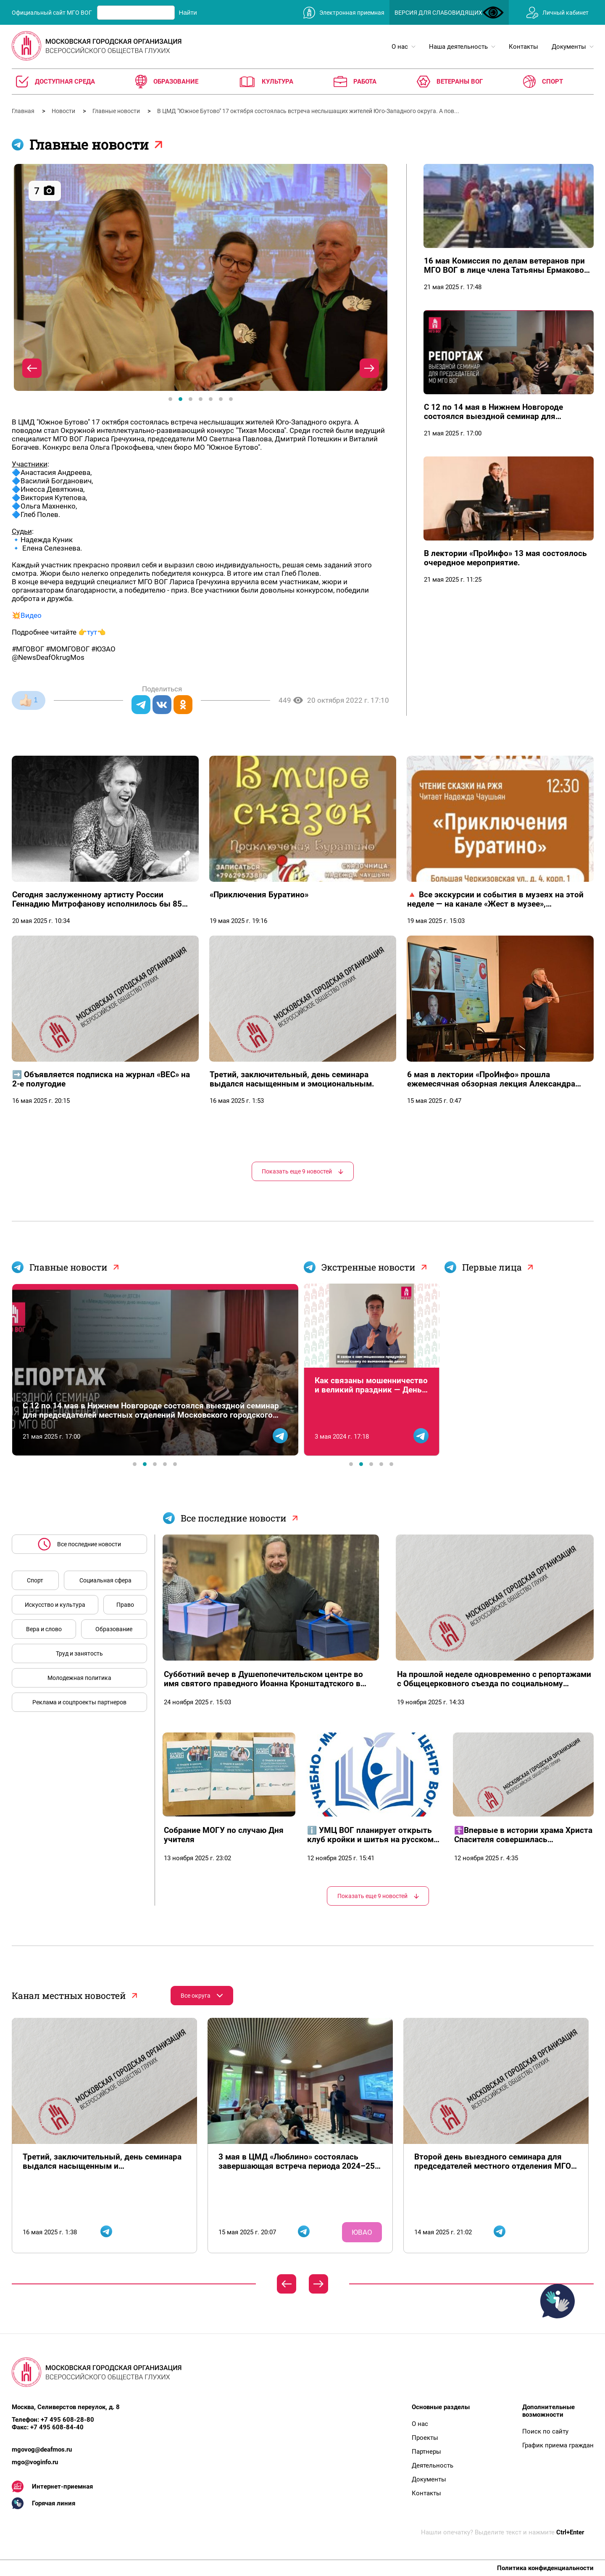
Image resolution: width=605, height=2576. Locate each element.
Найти (188, 12)
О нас (420, 2424)
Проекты (425, 2438)
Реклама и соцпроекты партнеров (79, 1702)
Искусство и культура (55, 1604)
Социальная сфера (105, 1580)
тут (92, 632)
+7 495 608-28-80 (67, 2419)
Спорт (35, 1580)
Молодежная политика (79, 1677)
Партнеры (426, 2451)
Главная (24, 111)
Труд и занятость (79, 1653)
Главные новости (116, 111)
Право (125, 1604)
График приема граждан (558, 2445)
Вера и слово (44, 1629)
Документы (429, 2479)
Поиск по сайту (545, 2431)
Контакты (426, 2493)
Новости (64, 111)
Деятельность (432, 2465)
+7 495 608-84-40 (57, 2427)
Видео (31, 615)
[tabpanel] (200, 277)
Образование (113, 1629)
